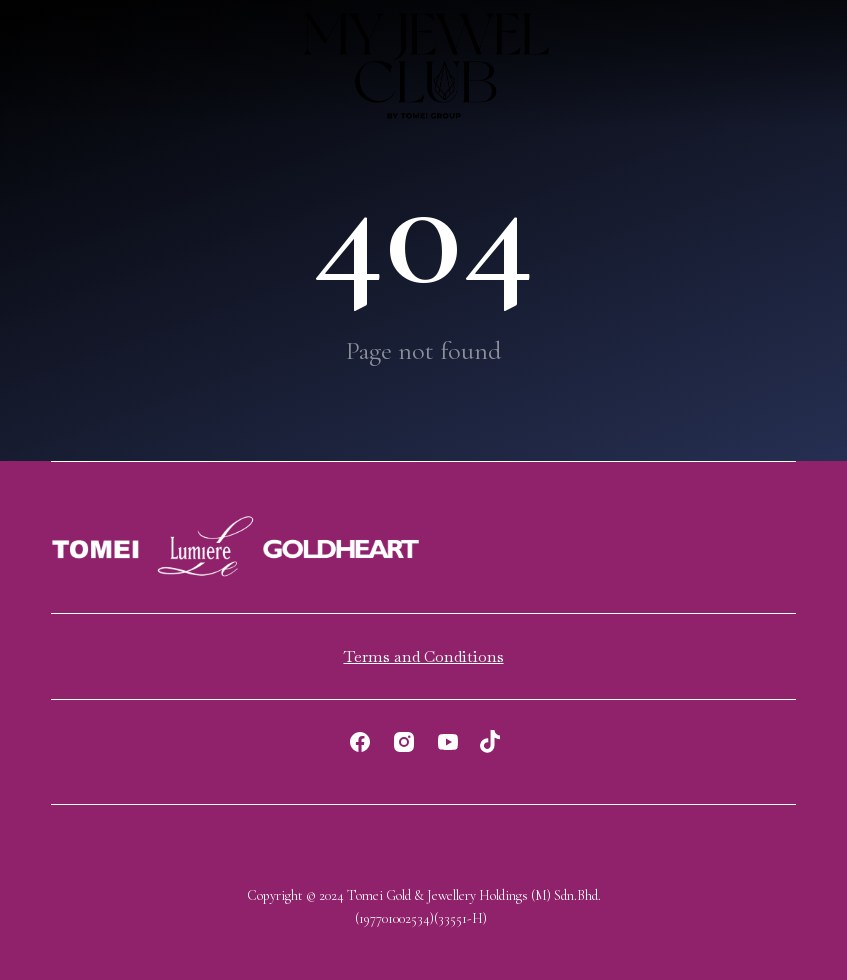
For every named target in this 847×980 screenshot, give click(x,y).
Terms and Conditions (424, 656)
